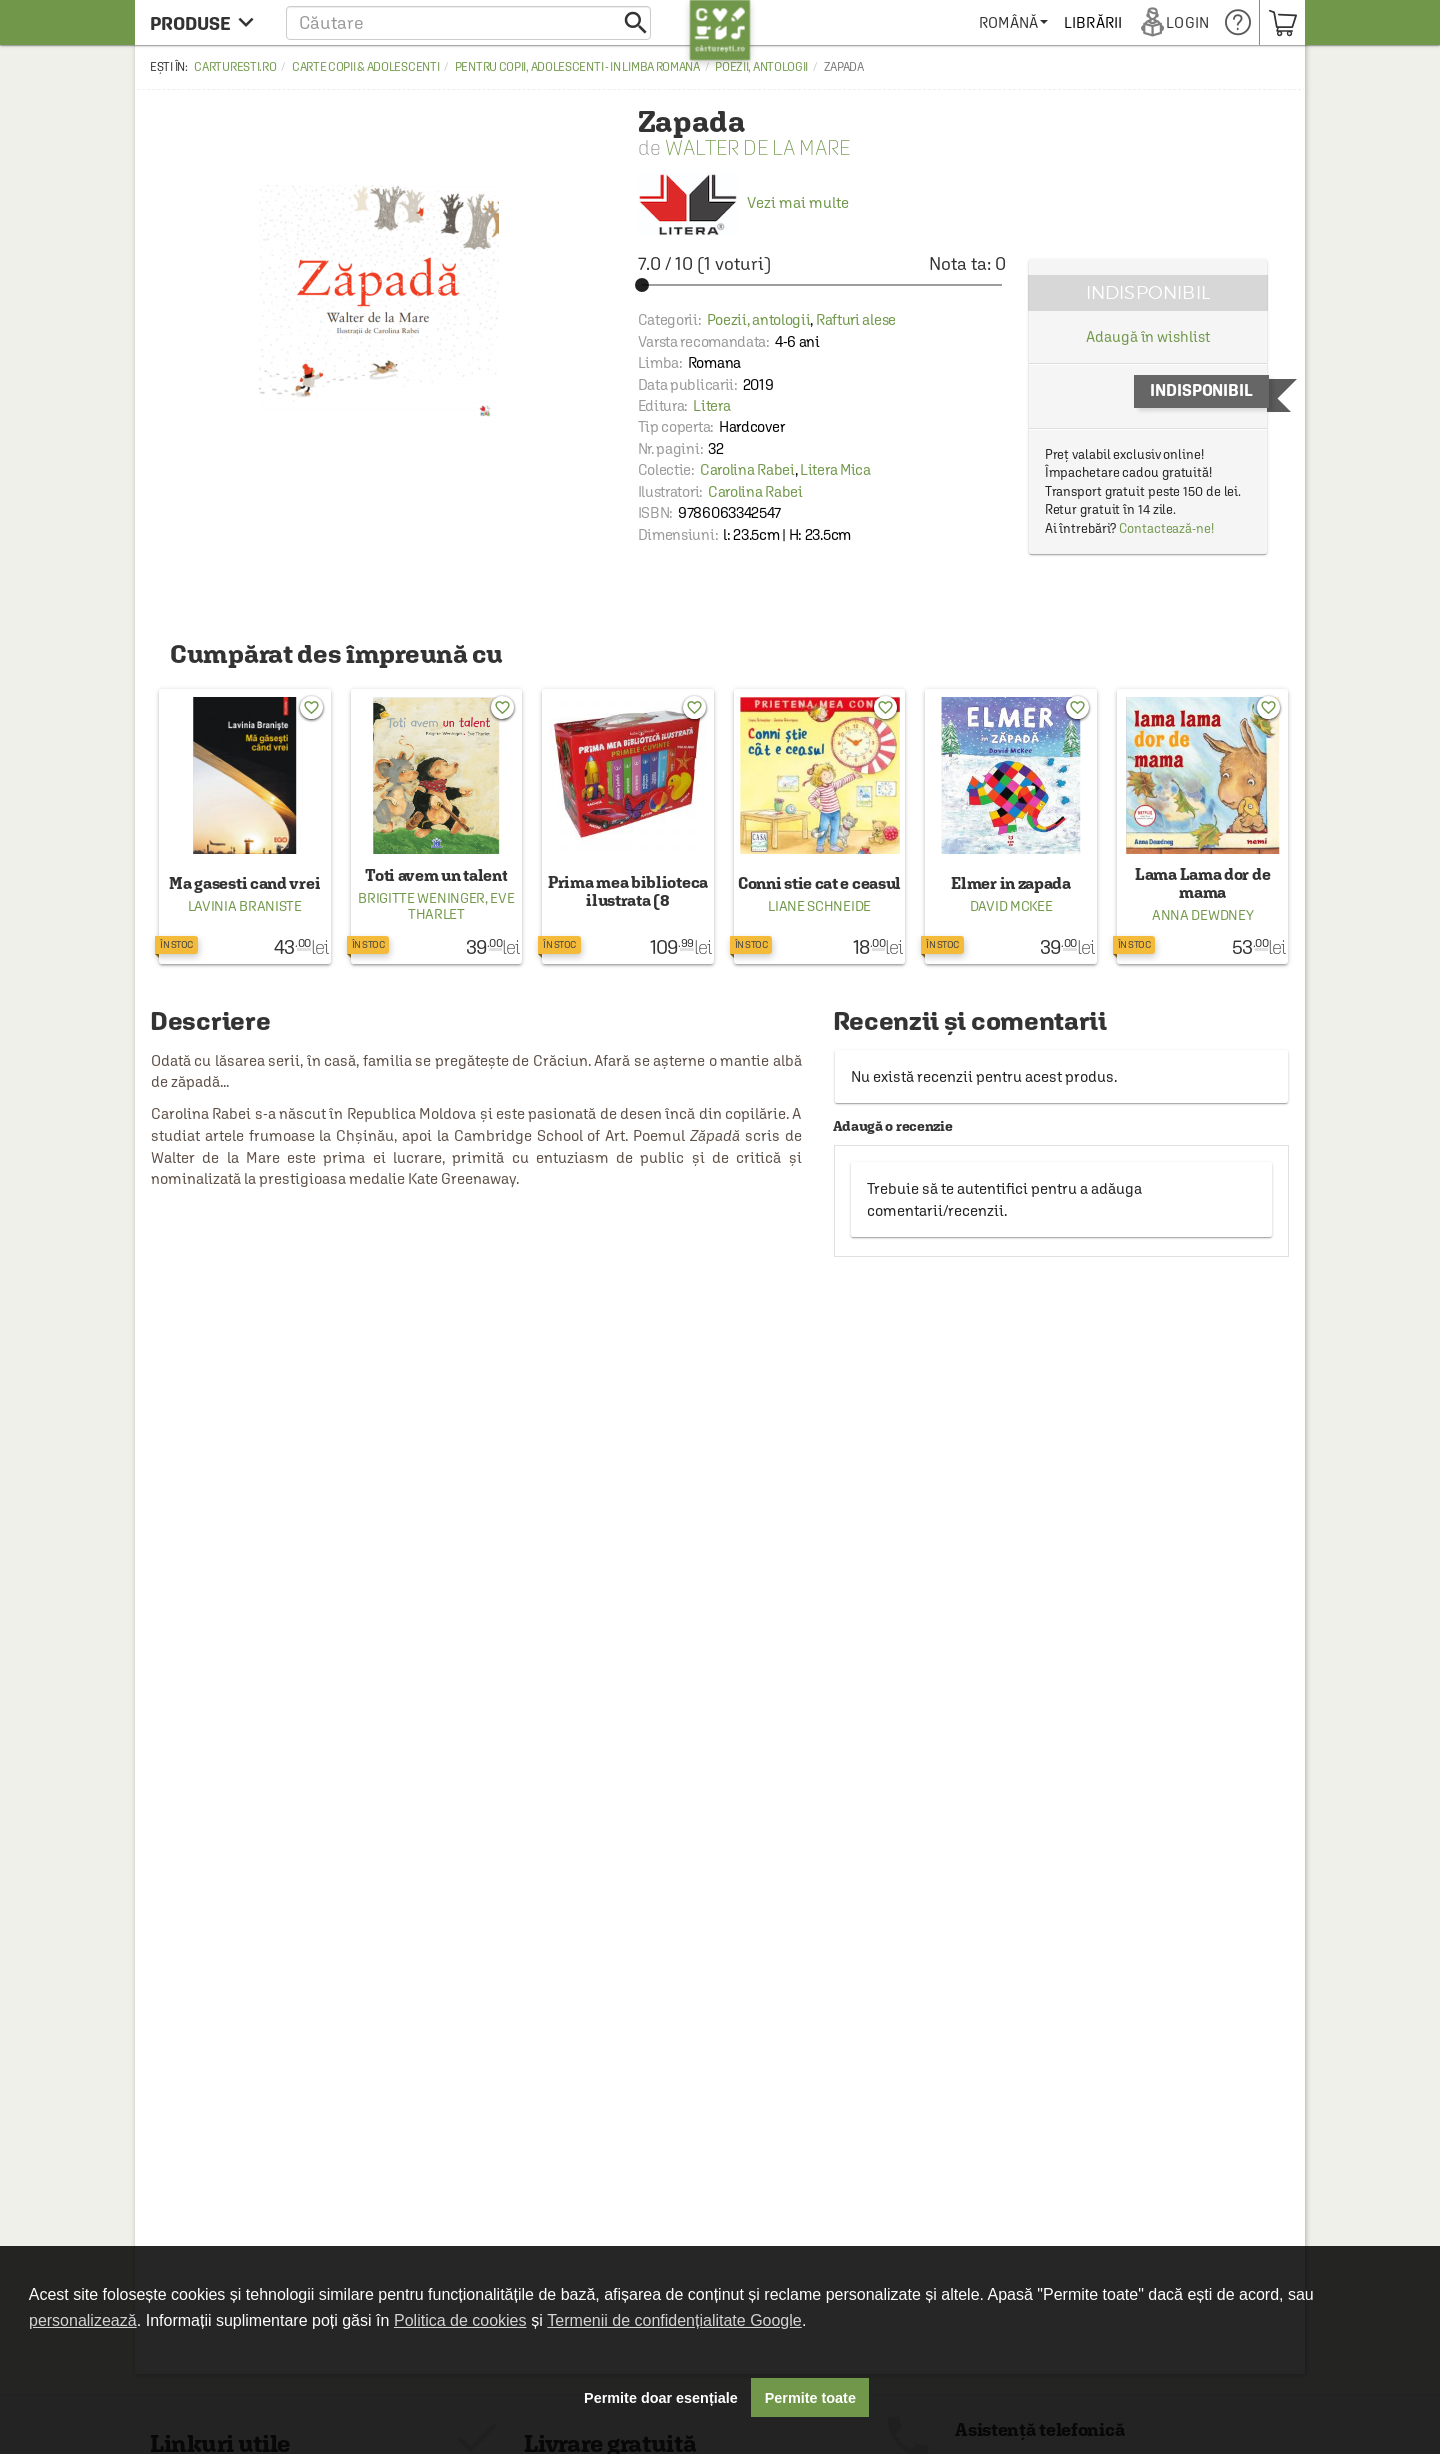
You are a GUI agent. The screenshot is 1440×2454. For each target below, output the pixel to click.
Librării (1094, 22)
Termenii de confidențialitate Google (674, 2320)
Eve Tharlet (461, 906)
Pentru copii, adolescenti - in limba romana (577, 67)
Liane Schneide (819, 906)
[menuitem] (1014, 22)
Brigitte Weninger (421, 898)
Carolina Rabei (747, 469)
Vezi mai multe (743, 202)
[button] (468, 22)
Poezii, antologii (761, 67)
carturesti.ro (235, 67)
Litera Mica (835, 469)
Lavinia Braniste (245, 906)
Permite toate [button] (810, 2398)
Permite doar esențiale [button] (661, 2398)
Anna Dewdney (1202, 915)
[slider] (822, 285)
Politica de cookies (460, 2320)
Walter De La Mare (757, 147)
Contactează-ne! (1166, 528)
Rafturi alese (856, 319)
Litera (711, 405)
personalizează (83, 2320)
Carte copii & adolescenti (366, 67)
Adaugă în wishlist (1147, 336)
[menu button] (207, 22)
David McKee (1011, 906)
